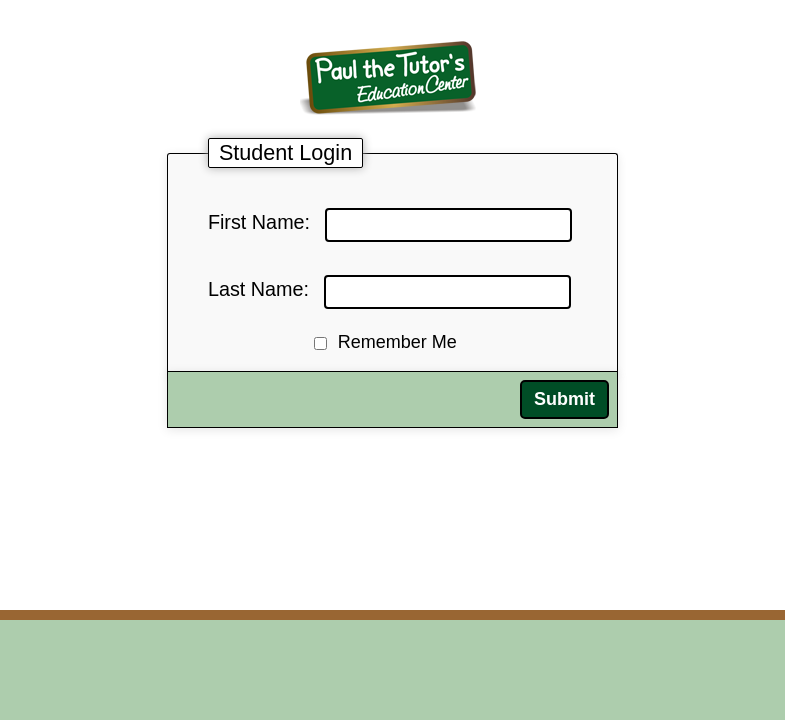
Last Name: (258, 289)
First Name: (259, 222)
